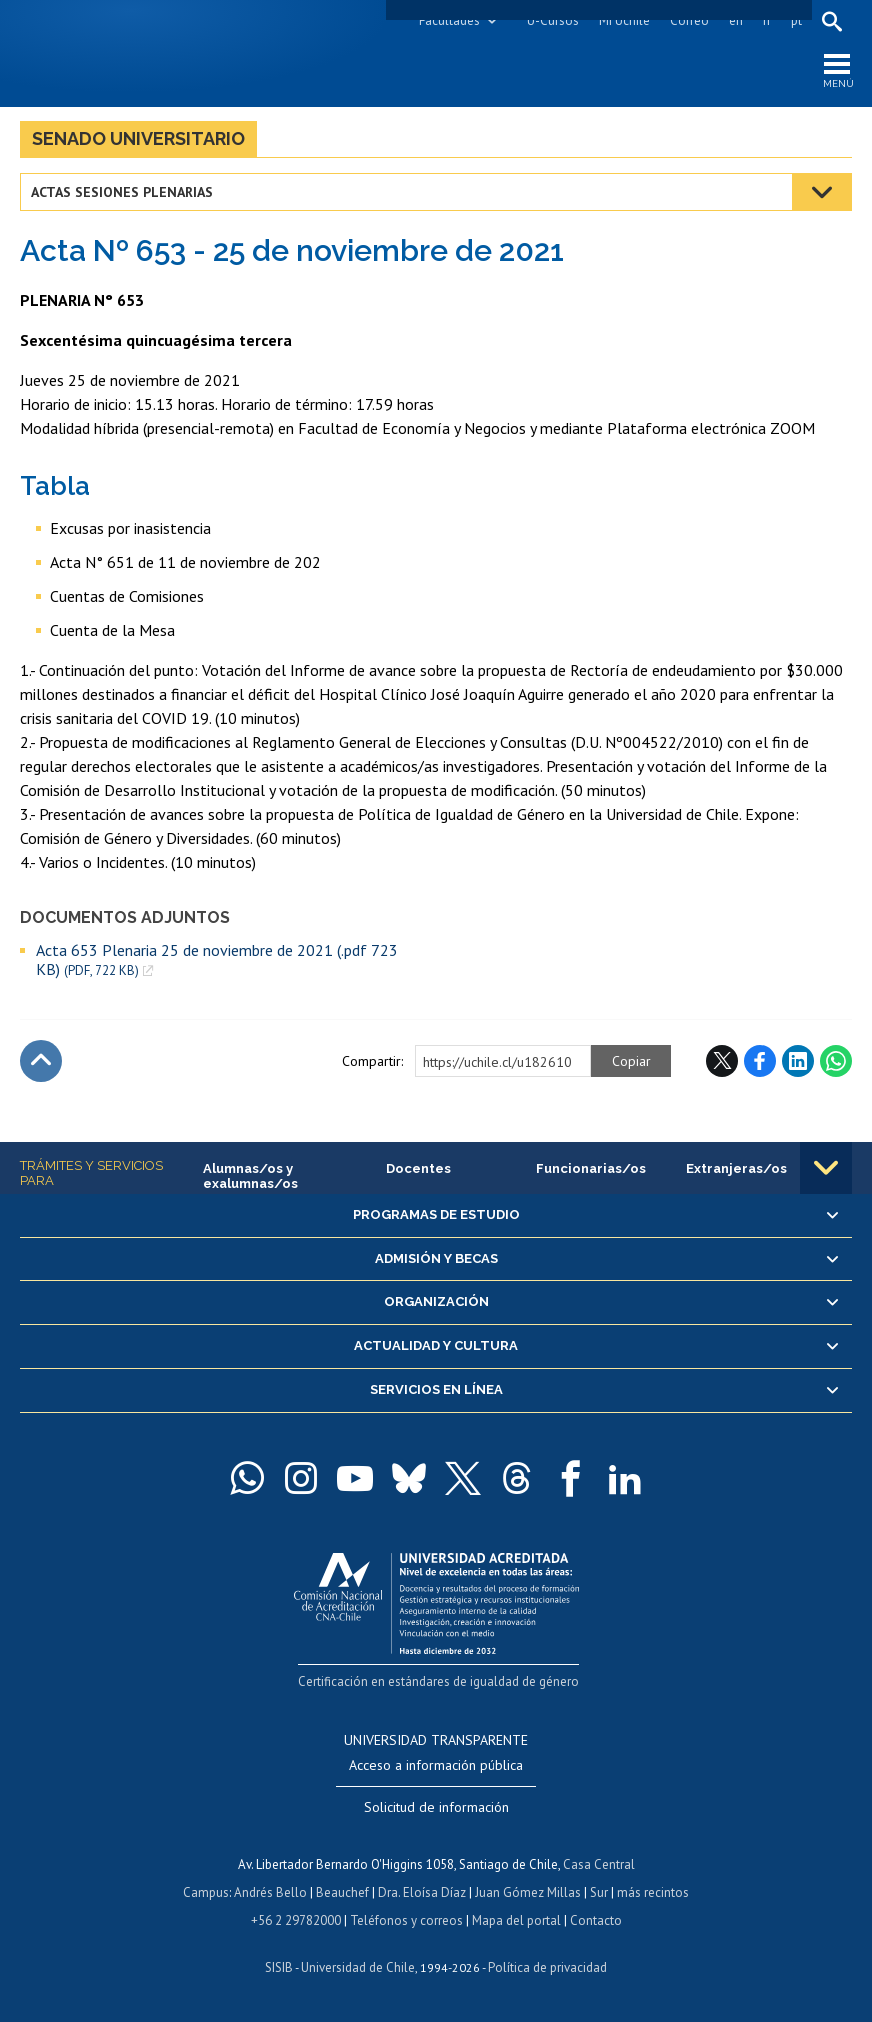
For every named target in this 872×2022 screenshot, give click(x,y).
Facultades (449, 20)
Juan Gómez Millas (528, 1892)
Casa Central (599, 1864)
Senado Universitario (138, 138)
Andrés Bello (270, 1892)
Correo (689, 20)
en (736, 20)
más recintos (653, 1892)
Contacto (596, 1920)
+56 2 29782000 (296, 1920)
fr (767, 20)
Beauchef (342, 1892)
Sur (599, 1892)
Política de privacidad (547, 1967)
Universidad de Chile (358, 1967)
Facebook (760, 1061)
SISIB (279, 1967)
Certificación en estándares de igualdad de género (438, 1681)
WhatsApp (836, 1061)
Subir (41, 1061)
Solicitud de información (436, 1807)
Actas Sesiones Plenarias (122, 192)
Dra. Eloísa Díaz (422, 1892)
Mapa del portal (516, 1920)
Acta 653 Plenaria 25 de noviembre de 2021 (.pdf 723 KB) (217, 959)
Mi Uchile (624, 20)
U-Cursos (553, 20)
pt (796, 20)
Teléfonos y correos (406, 1920)
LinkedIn (798, 1061)
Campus (206, 1892)
